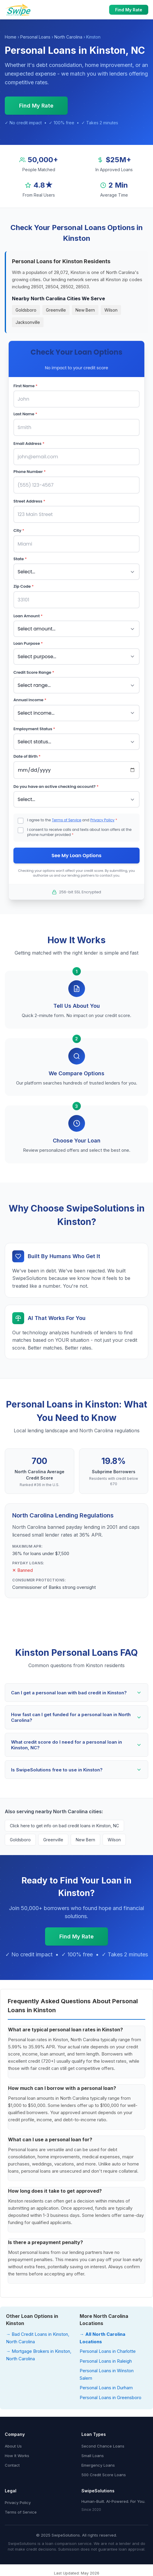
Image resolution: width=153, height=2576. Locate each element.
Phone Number (29, 471)
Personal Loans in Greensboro (110, 2397)
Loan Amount (28, 616)
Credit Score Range (33, 672)
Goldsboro (26, 310)
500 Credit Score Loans (103, 2474)
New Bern (85, 310)
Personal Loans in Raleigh (106, 2361)
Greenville (56, 310)
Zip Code (23, 586)
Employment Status (34, 729)
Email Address (28, 443)
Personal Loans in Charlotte (108, 2351)
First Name (25, 386)
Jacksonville (28, 322)
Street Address (29, 501)
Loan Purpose (28, 643)
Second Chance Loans (102, 2446)
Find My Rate (128, 9)
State (20, 559)
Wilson (111, 310)
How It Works (17, 2455)
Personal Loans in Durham (106, 2387)
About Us (13, 2446)
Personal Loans (35, 36)
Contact (12, 2465)
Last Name (25, 414)
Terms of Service (66, 820)
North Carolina (68, 36)
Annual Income (29, 700)
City (18, 530)
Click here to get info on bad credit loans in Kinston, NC (64, 1825)
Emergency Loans (98, 2465)
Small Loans (92, 2455)
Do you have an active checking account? (55, 786)
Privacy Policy (102, 820)
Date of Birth (27, 756)
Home (10, 36)
